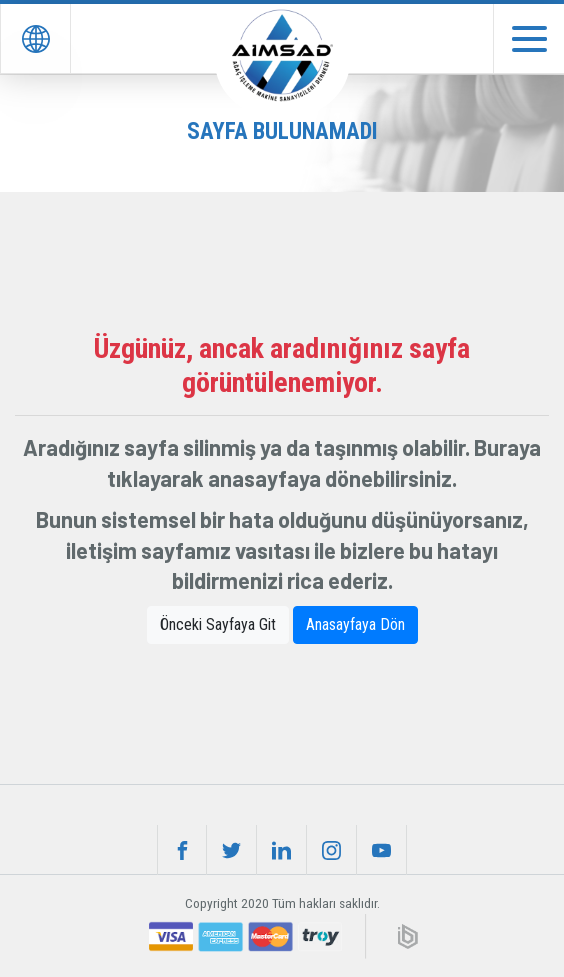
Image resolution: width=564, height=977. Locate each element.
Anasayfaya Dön (355, 624)
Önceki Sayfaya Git (218, 624)
